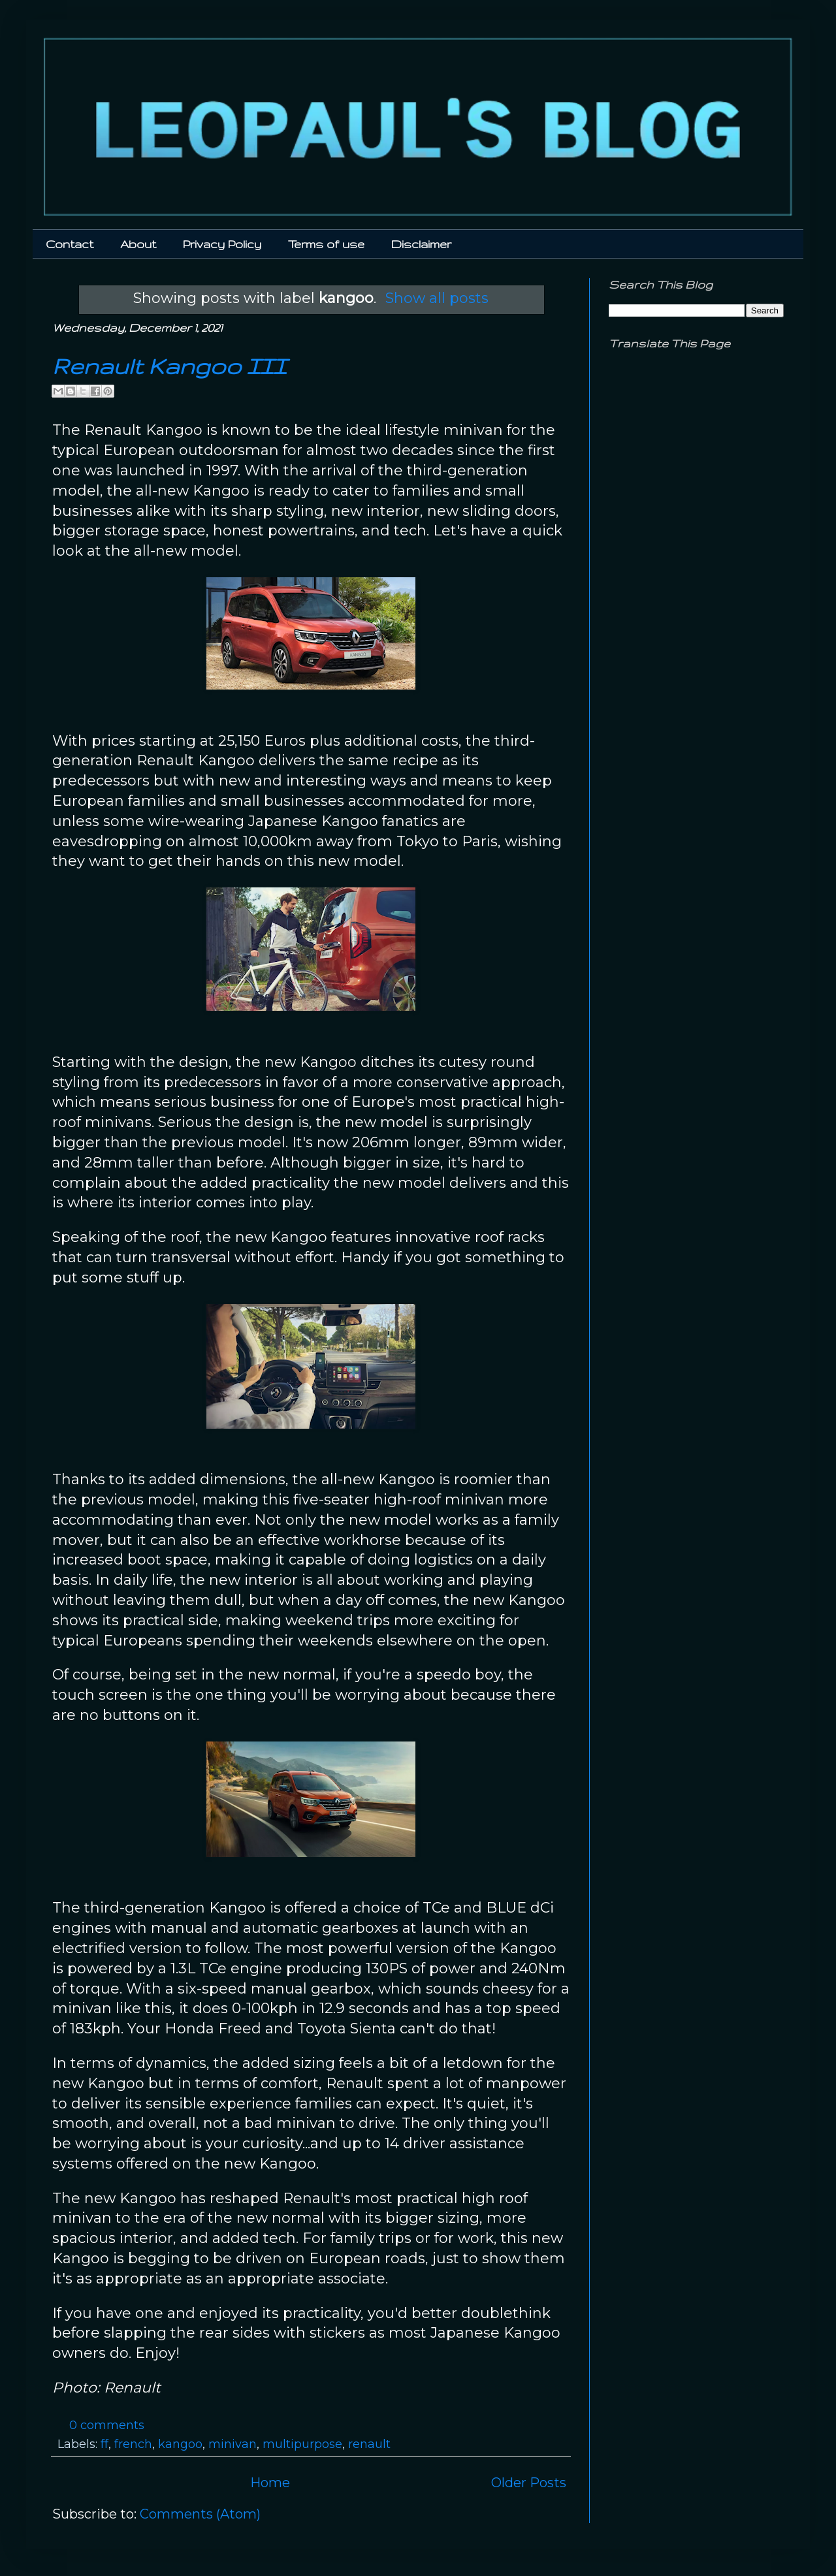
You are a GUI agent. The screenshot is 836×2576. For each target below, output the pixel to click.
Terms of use (326, 244)
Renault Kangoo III (169, 366)
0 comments (106, 2425)
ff (104, 2444)
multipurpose (302, 2444)
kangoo (180, 2444)
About (138, 244)
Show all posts (437, 298)
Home (270, 2482)
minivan (232, 2444)
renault (369, 2444)
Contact (69, 244)
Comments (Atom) (200, 2514)
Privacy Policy (222, 244)
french (133, 2444)
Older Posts (528, 2482)
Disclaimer (421, 244)
